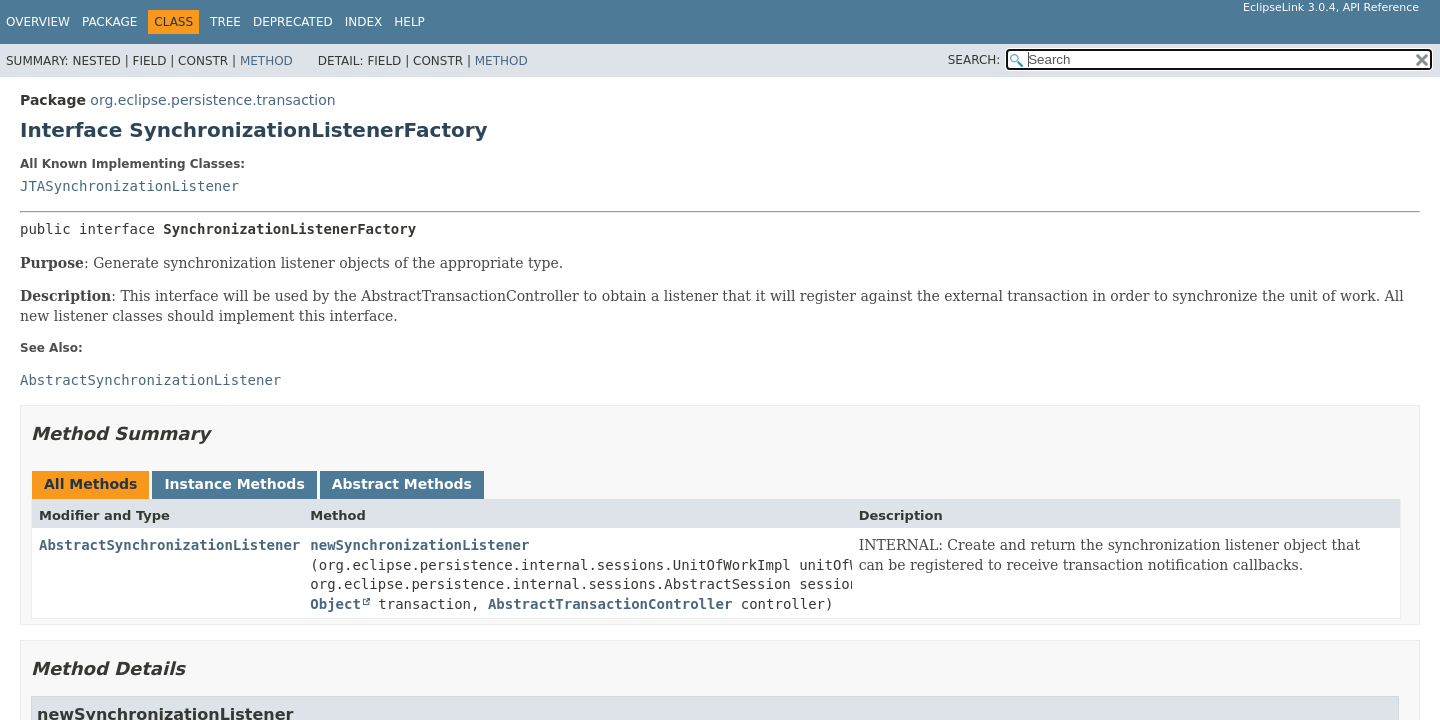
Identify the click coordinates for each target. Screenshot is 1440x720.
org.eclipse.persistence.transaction (212, 100)
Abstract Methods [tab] (402, 484)
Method (266, 61)
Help (409, 22)
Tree (225, 22)
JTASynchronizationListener (129, 186)
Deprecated (293, 22)
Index (364, 22)
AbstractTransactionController (610, 604)
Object (335, 604)
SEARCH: (974, 60)
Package (109, 22)
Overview (38, 22)
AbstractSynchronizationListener (169, 545)
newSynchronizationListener (419, 545)
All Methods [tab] (90, 484)
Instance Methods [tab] (234, 484)
